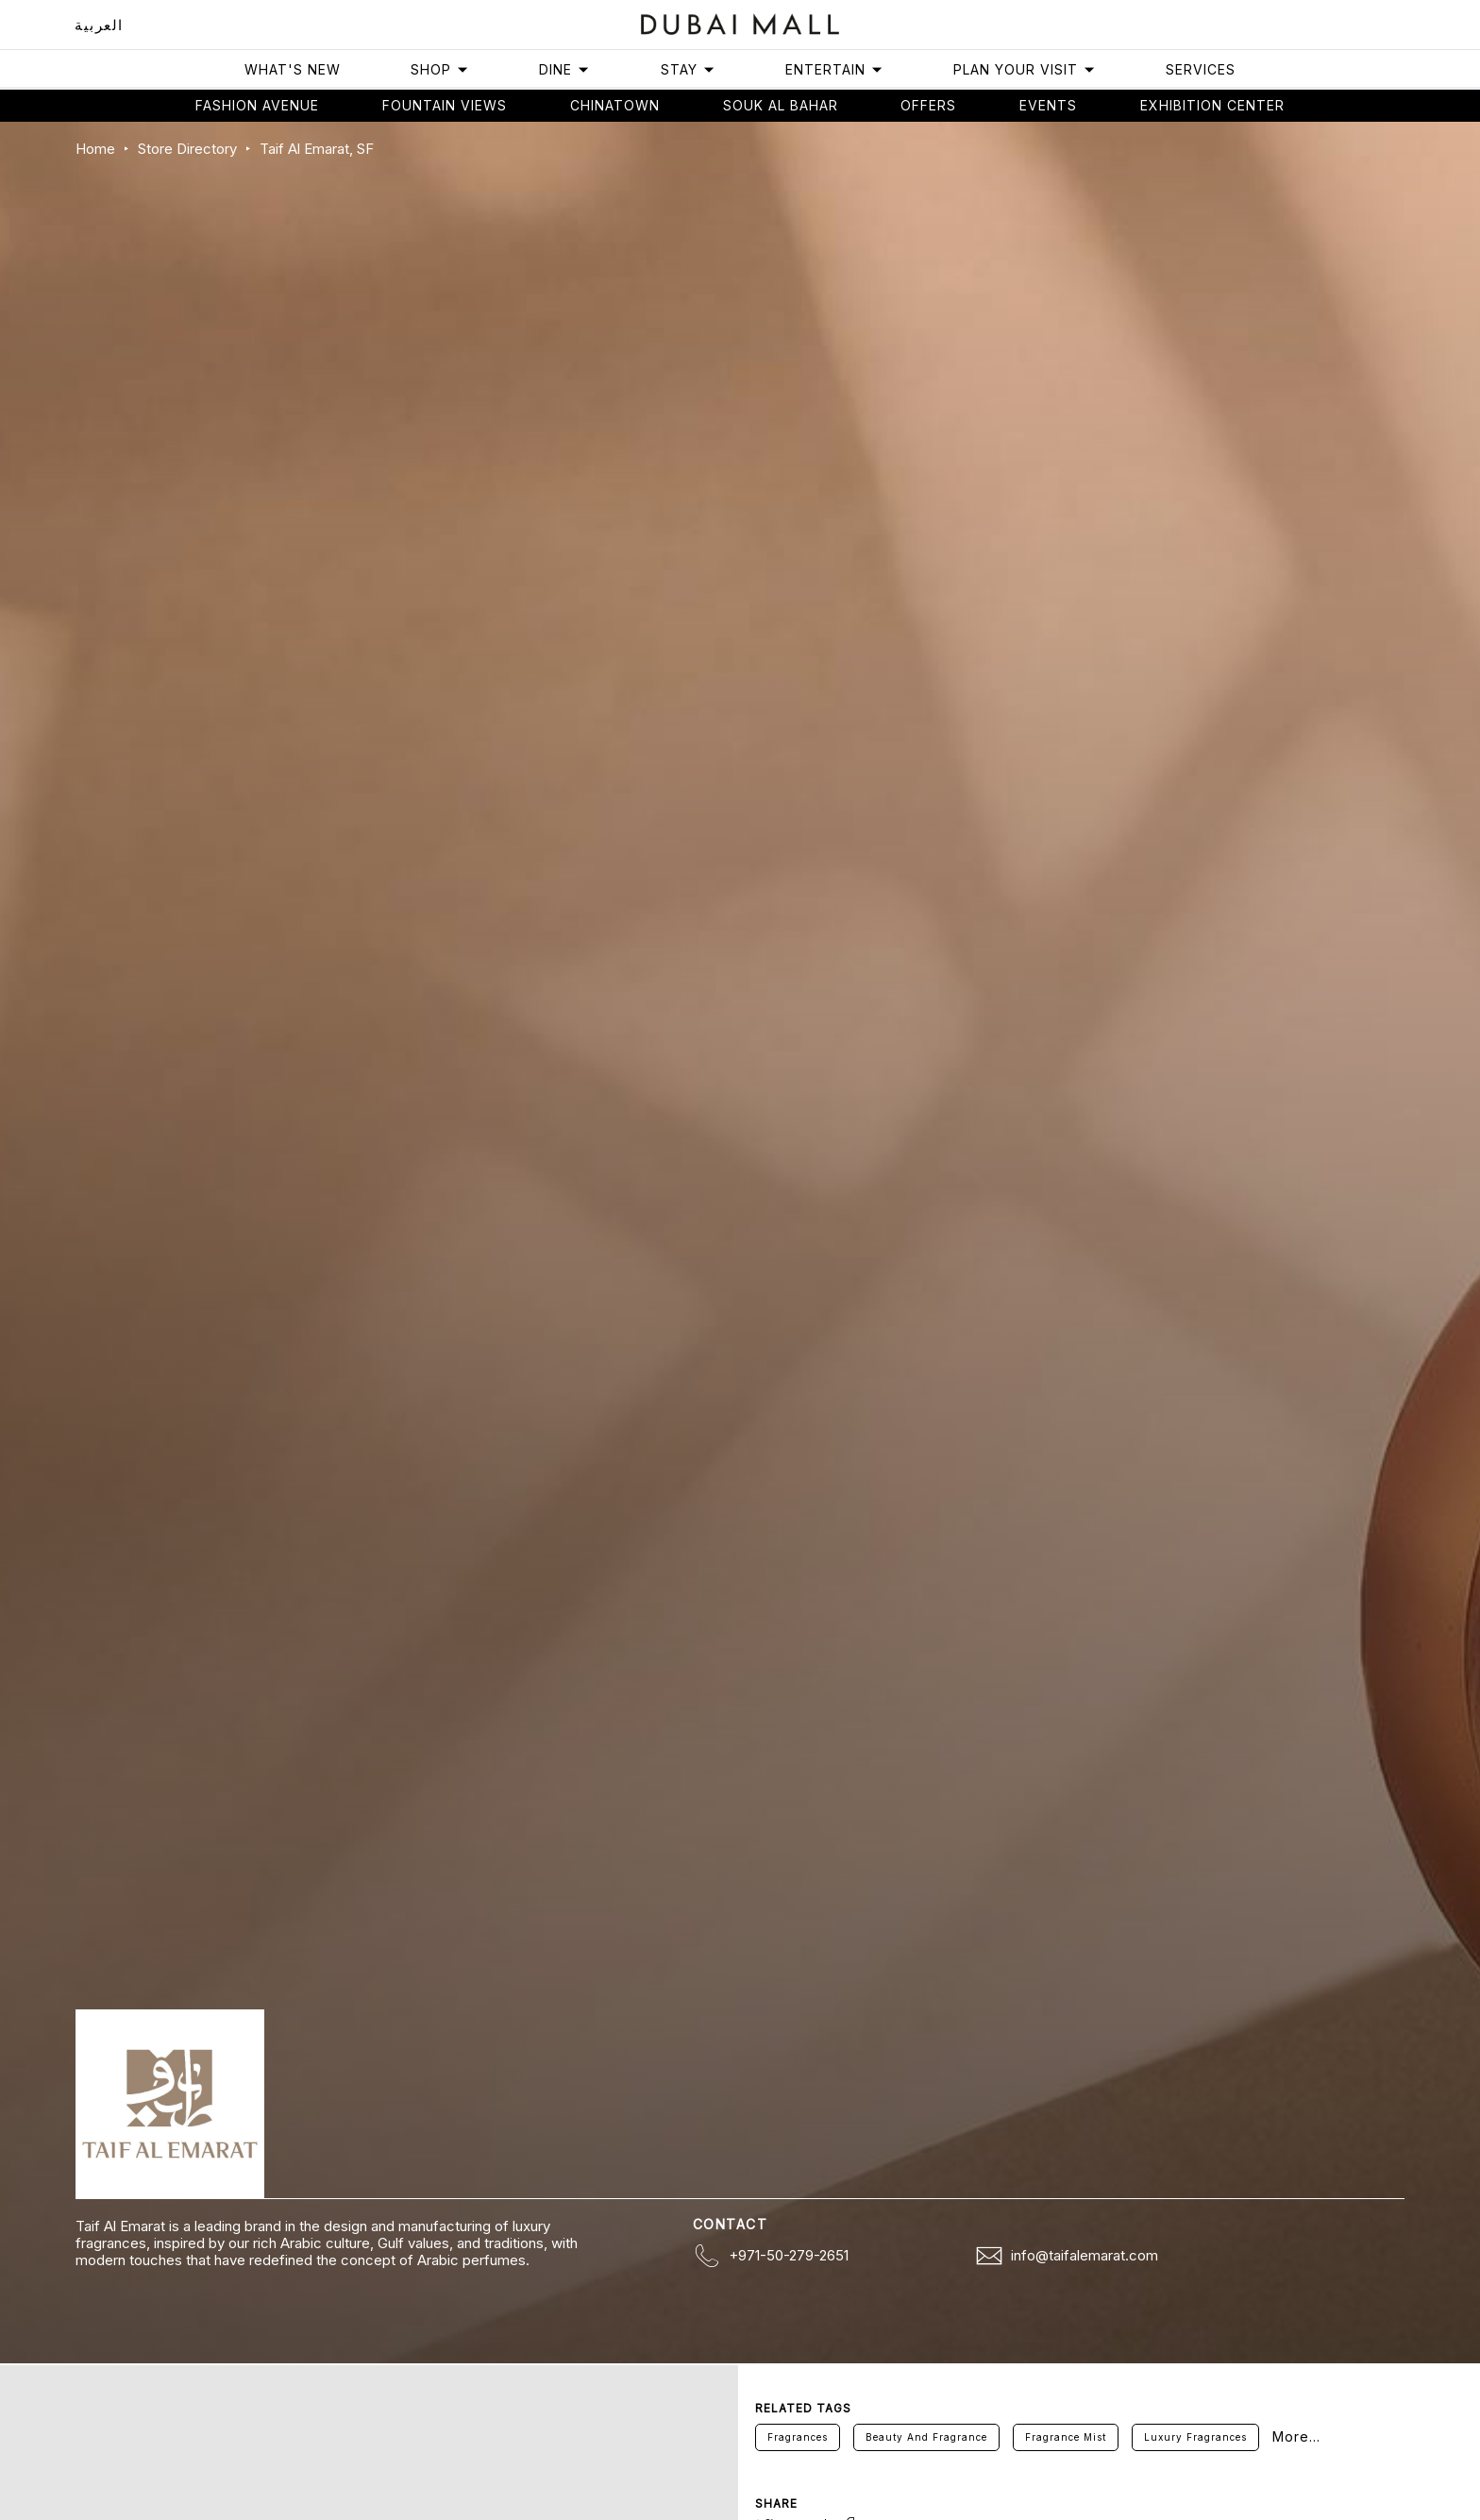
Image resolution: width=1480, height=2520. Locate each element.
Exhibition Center (1212, 105)
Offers (928, 105)
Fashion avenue (257, 105)
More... (1296, 2437)
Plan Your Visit (1024, 69)
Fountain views (444, 105)
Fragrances (797, 2437)
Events (1048, 105)
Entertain (834, 69)
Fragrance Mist (1065, 2437)
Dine (564, 69)
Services (1201, 69)
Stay (688, 69)
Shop (440, 69)
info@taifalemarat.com (1084, 2255)
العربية (99, 25)
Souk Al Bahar (780, 105)
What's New (292, 69)
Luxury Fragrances (1195, 2437)
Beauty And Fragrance (926, 2437)
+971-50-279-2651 (789, 2255)
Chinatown (615, 105)
